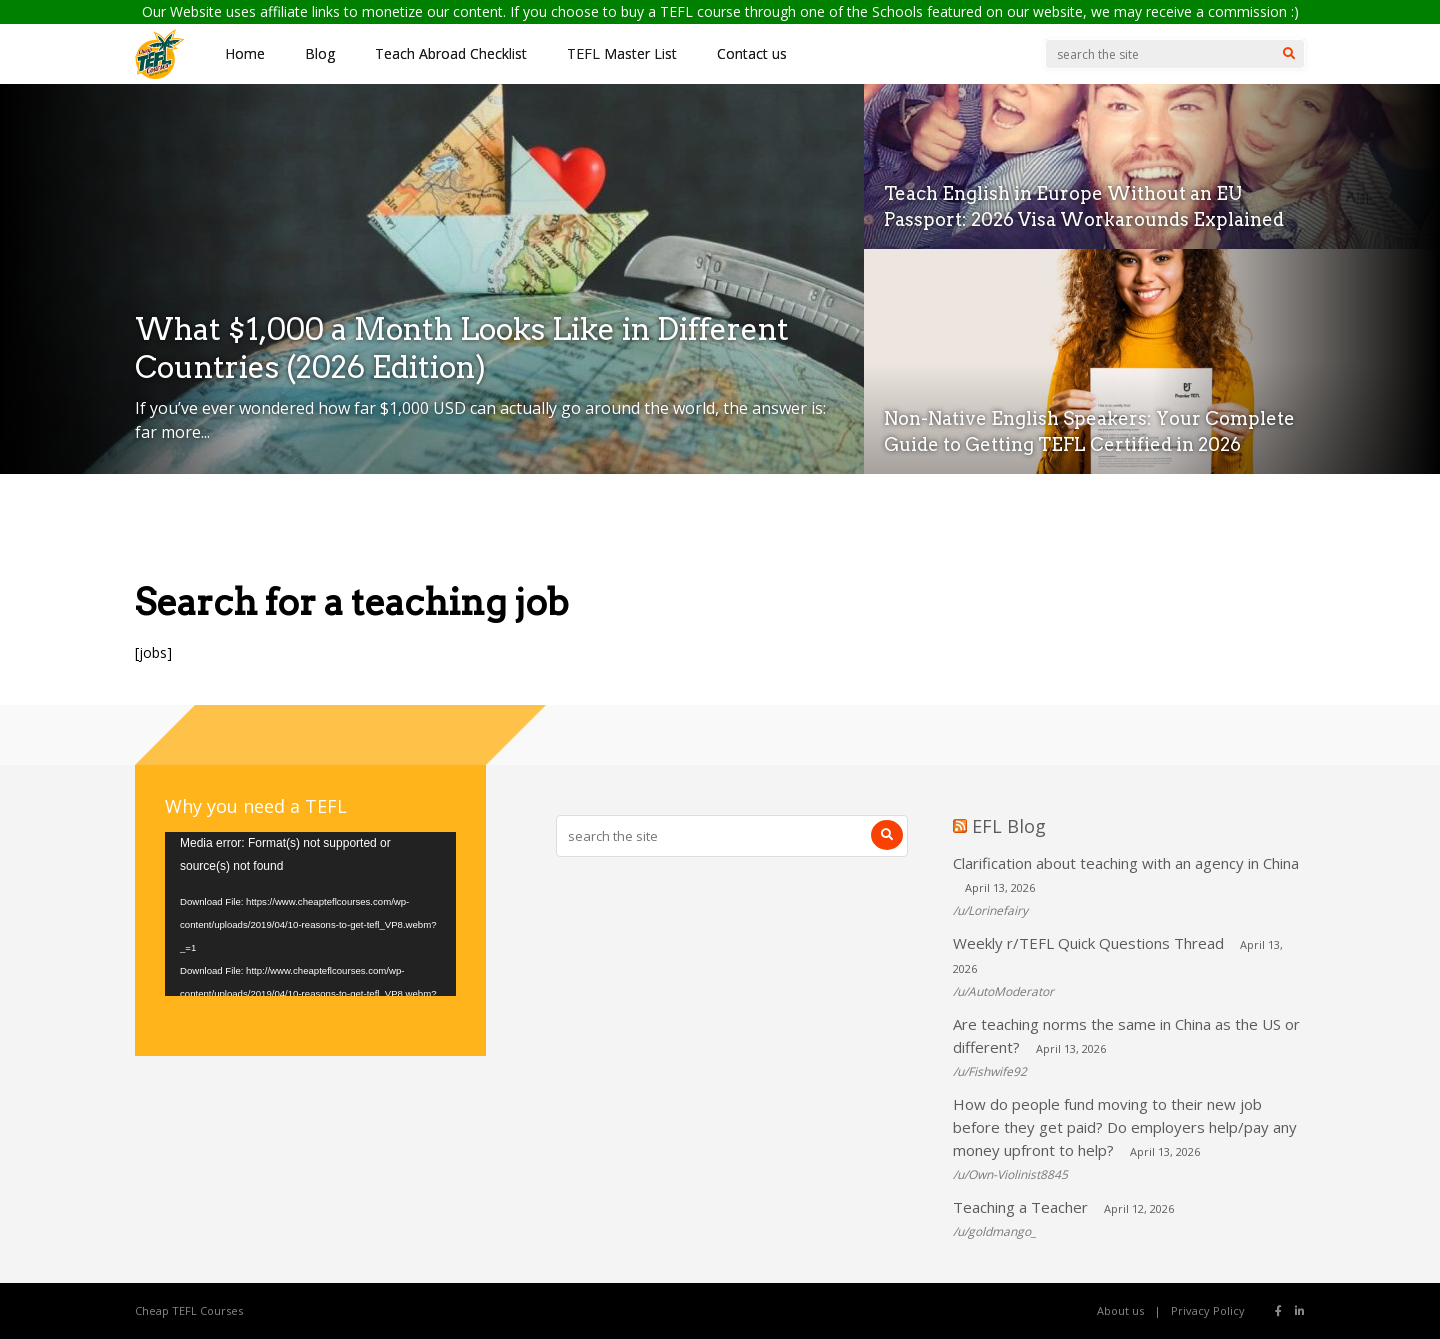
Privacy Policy (1208, 1310)
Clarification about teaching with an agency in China (1126, 863)
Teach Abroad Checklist (451, 53)
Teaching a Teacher (1020, 1207)
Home (245, 53)
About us (1120, 1310)
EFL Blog (1009, 826)
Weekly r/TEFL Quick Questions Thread (1088, 943)
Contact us (752, 53)
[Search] (1289, 54)
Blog (320, 53)
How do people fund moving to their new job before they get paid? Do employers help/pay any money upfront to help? (1125, 1127)
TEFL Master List (622, 53)
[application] (310, 914)
